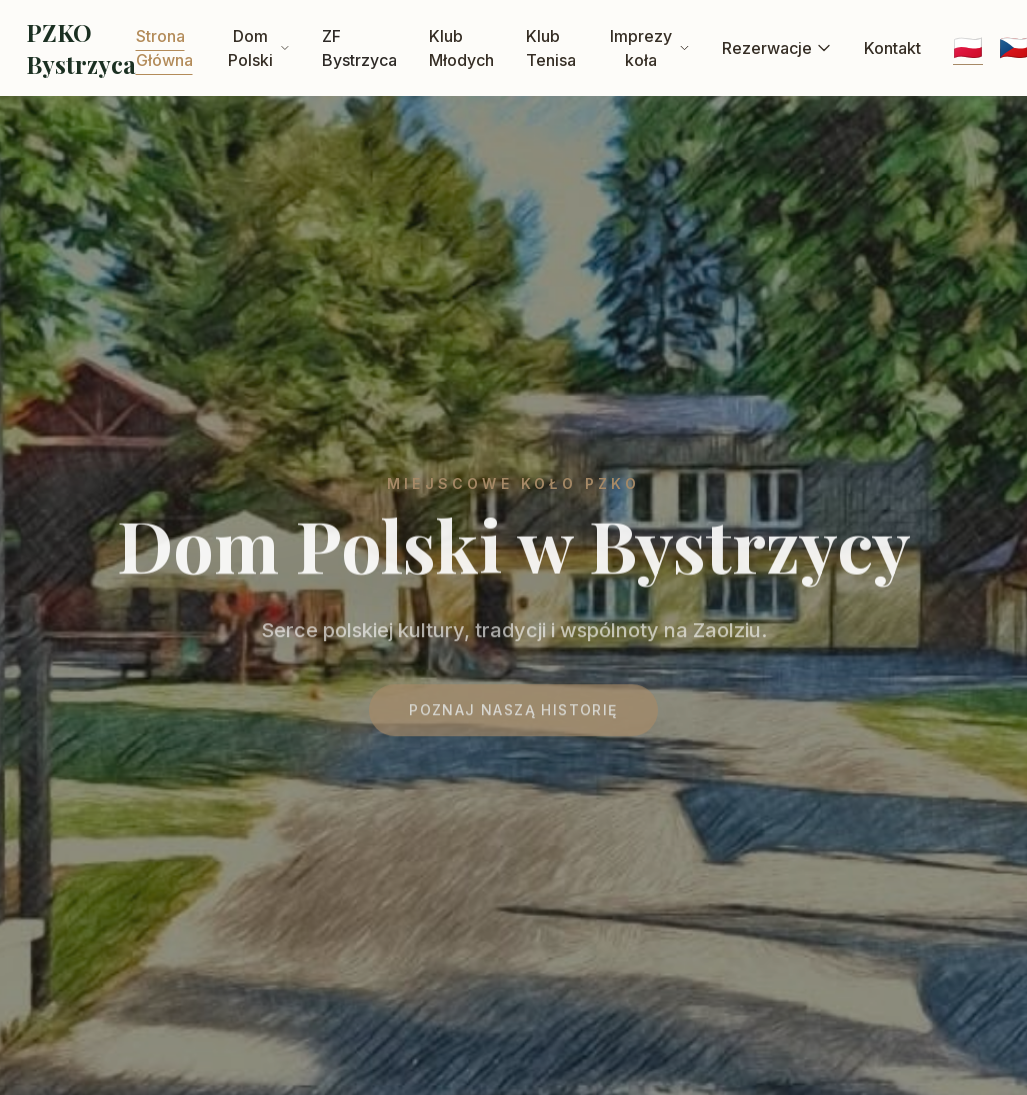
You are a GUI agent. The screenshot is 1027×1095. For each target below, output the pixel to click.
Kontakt (892, 48)
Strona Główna (164, 48)
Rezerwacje (777, 48)
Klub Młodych (461, 48)
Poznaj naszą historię (513, 714)
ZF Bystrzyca (359, 48)
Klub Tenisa (551, 48)
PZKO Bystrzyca (81, 48)
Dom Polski (259, 48)
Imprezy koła (649, 48)
